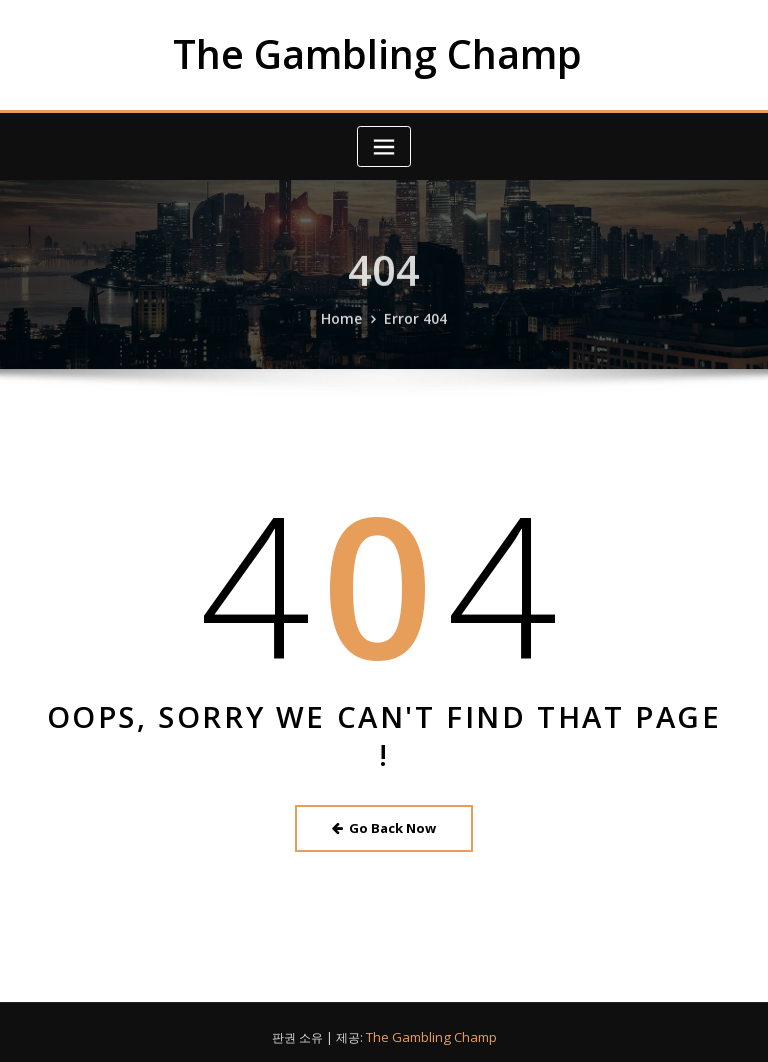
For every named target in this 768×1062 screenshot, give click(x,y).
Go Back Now (384, 822)
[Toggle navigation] (384, 143)
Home (345, 331)
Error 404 (413, 331)
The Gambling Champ (378, 52)
